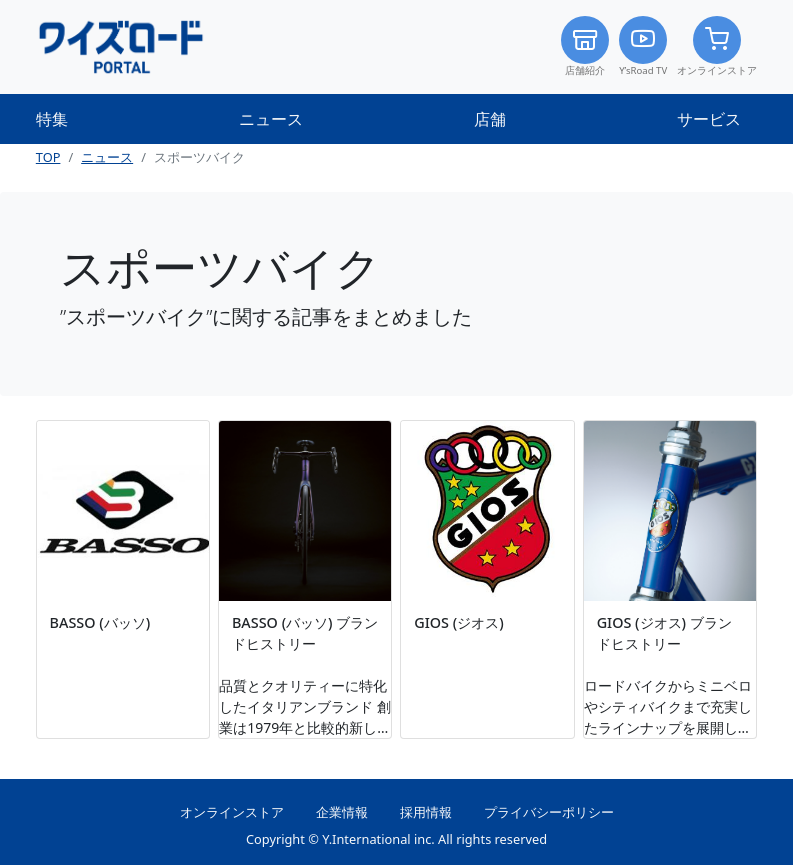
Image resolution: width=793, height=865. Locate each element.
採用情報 (426, 812)
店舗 (490, 119)
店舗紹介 (585, 46)
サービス (709, 119)
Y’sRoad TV (643, 46)
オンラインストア (717, 46)
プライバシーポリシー (549, 812)
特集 (52, 119)
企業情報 (342, 812)
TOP (48, 157)
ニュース (271, 119)
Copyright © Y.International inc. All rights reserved (396, 839)
